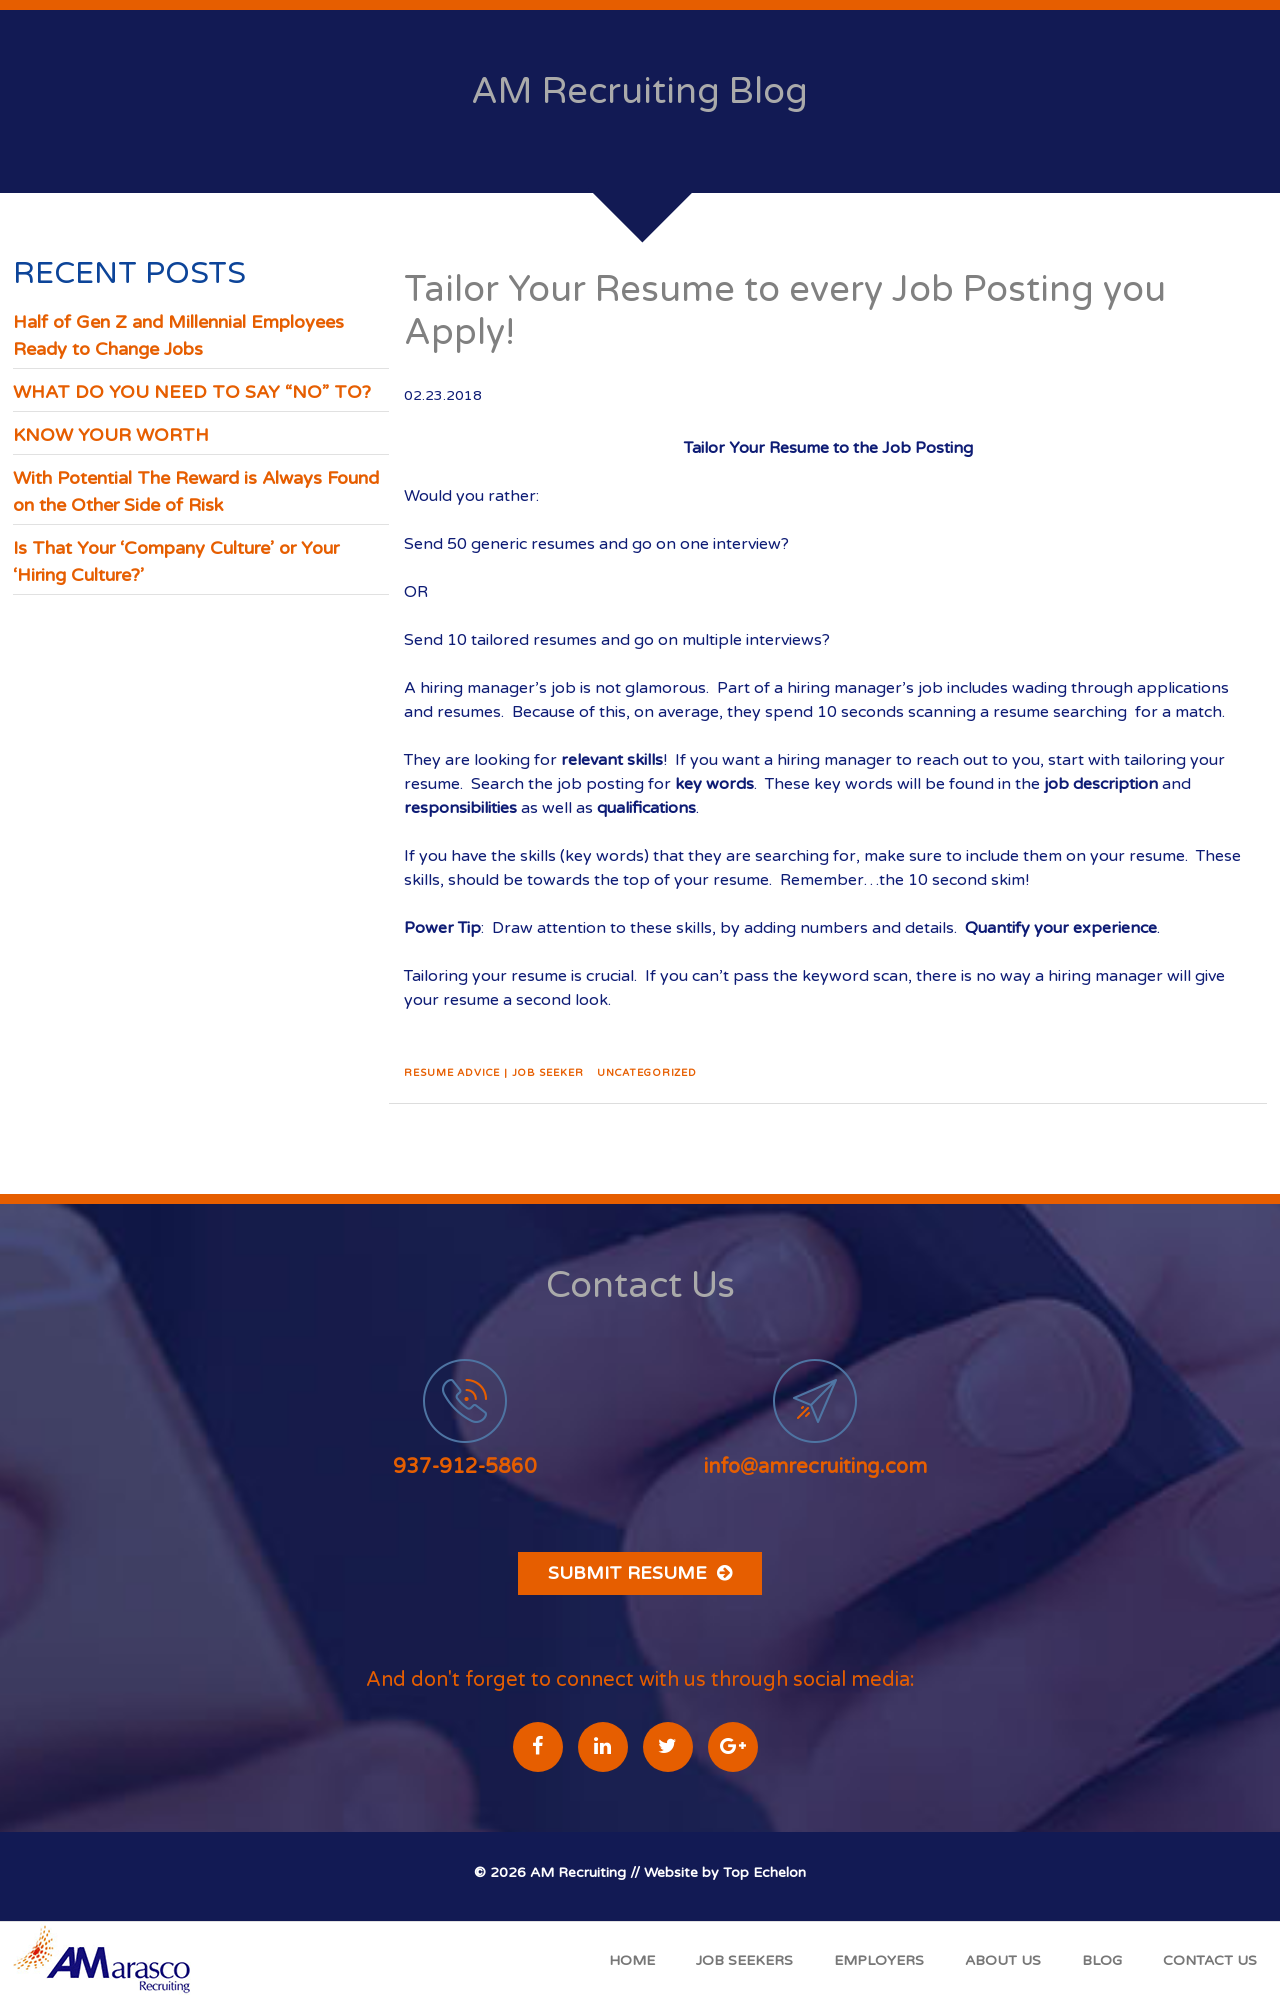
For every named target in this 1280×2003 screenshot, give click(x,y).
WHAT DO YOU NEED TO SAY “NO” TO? (192, 392)
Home (632, 1960)
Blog (1102, 1960)
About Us (1003, 1960)
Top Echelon (764, 1872)
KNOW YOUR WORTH (111, 435)
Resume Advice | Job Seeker (493, 1073)
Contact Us (1210, 1960)
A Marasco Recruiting (106, 1962)
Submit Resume (640, 1573)
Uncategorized (647, 1073)
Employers (879, 1960)
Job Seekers (744, 1960)
